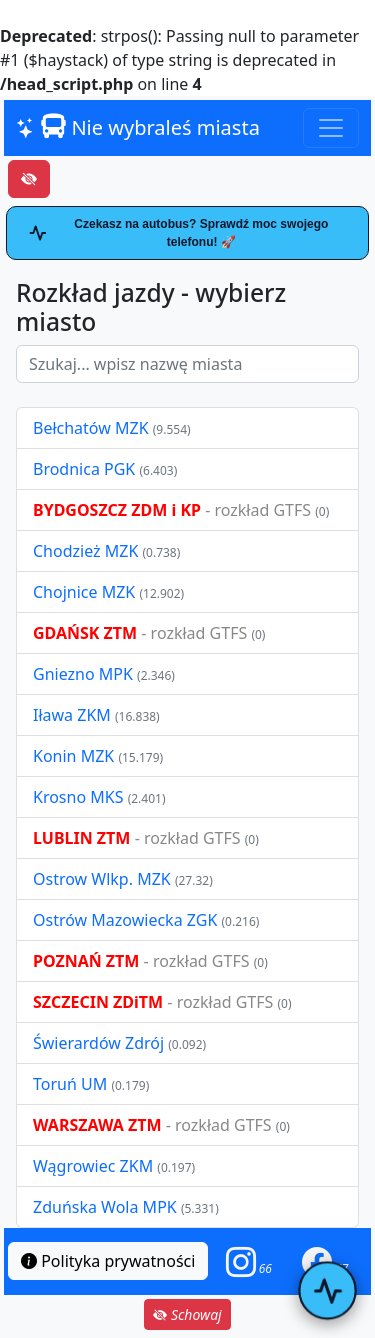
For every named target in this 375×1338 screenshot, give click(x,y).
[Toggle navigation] (331, 128)
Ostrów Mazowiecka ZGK (127, 920)
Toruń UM (70, 1084)
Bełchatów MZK (91, 428)
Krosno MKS (80, 797)
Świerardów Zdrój (98, 1043)
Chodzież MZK (85, 551)
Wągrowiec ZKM (95, 1166)
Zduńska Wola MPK (105, 1207)
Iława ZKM (72, 715)
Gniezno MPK (85, 674)
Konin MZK (73, 756)
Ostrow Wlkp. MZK (104, 879)
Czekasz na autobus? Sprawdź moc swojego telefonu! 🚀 (178, 233)
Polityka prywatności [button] (108, 1261)
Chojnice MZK (86, 592)
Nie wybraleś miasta (138, 127)
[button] (249, 1261)
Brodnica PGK (86, 469)
